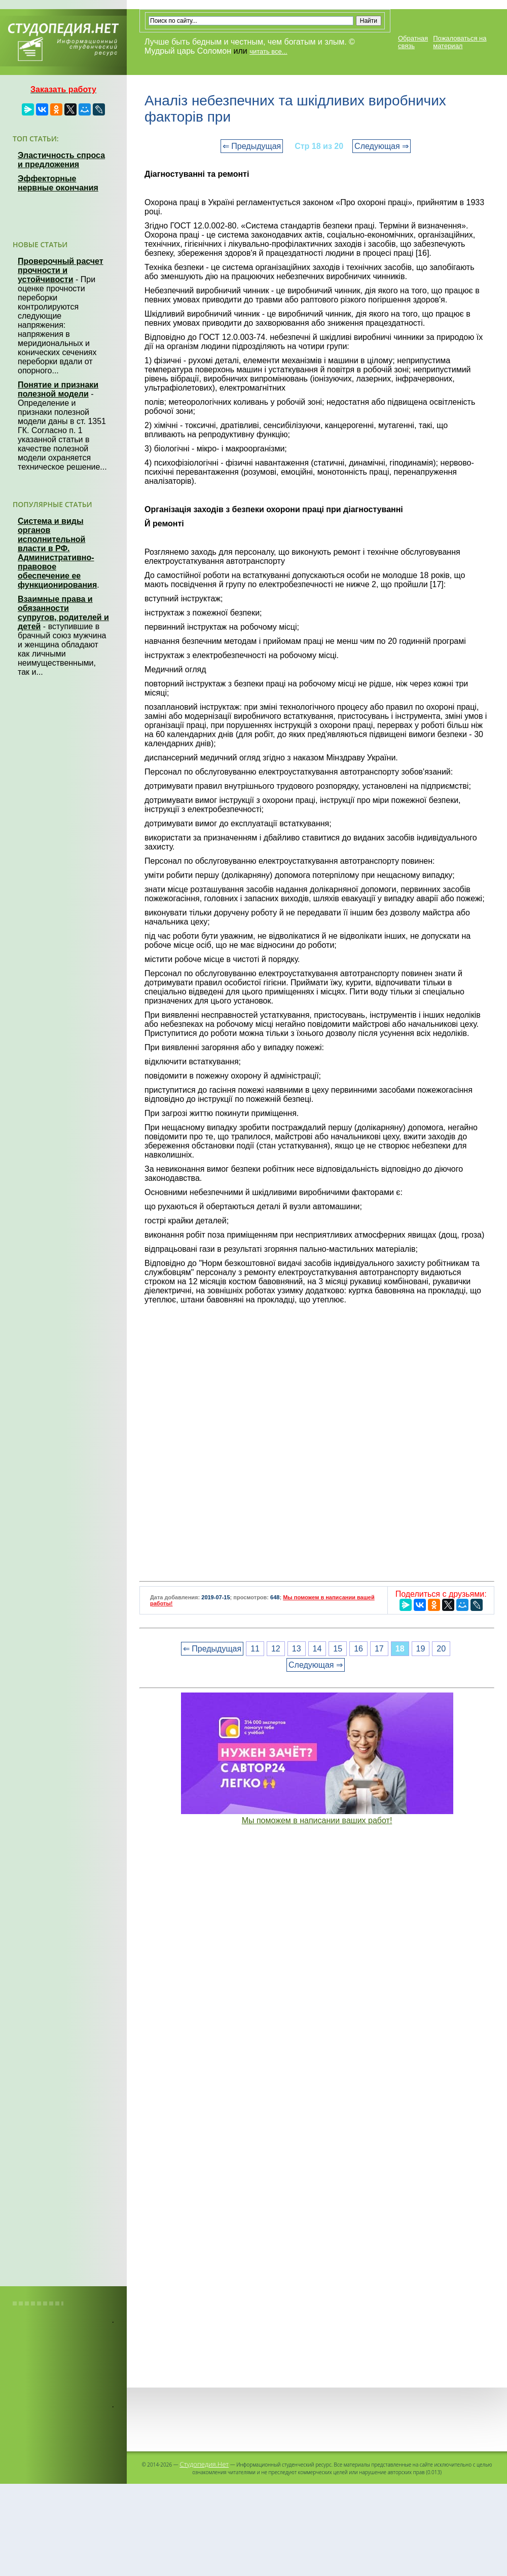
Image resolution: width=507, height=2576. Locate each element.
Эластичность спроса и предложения (61, 160)
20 (441, 1648)
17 (379, 1648)
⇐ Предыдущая (252, 146)
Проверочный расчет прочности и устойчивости (60, 270)
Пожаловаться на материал (459, 42)
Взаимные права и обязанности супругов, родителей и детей (63, 613)
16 (358, 1648)
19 (420, 1648)
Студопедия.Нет (204, 2464)
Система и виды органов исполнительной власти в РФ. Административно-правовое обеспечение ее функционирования (57, 553)
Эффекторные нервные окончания (58, 183)
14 (317, 1648)
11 (255, 1648)
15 (337, 1648)
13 (296, 1648)
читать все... (268, 51)
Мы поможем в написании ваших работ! (317, 1820)
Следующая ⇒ (381, 146)
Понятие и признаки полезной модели (58, 389)
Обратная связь (413, 42)
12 (275, 1648)
